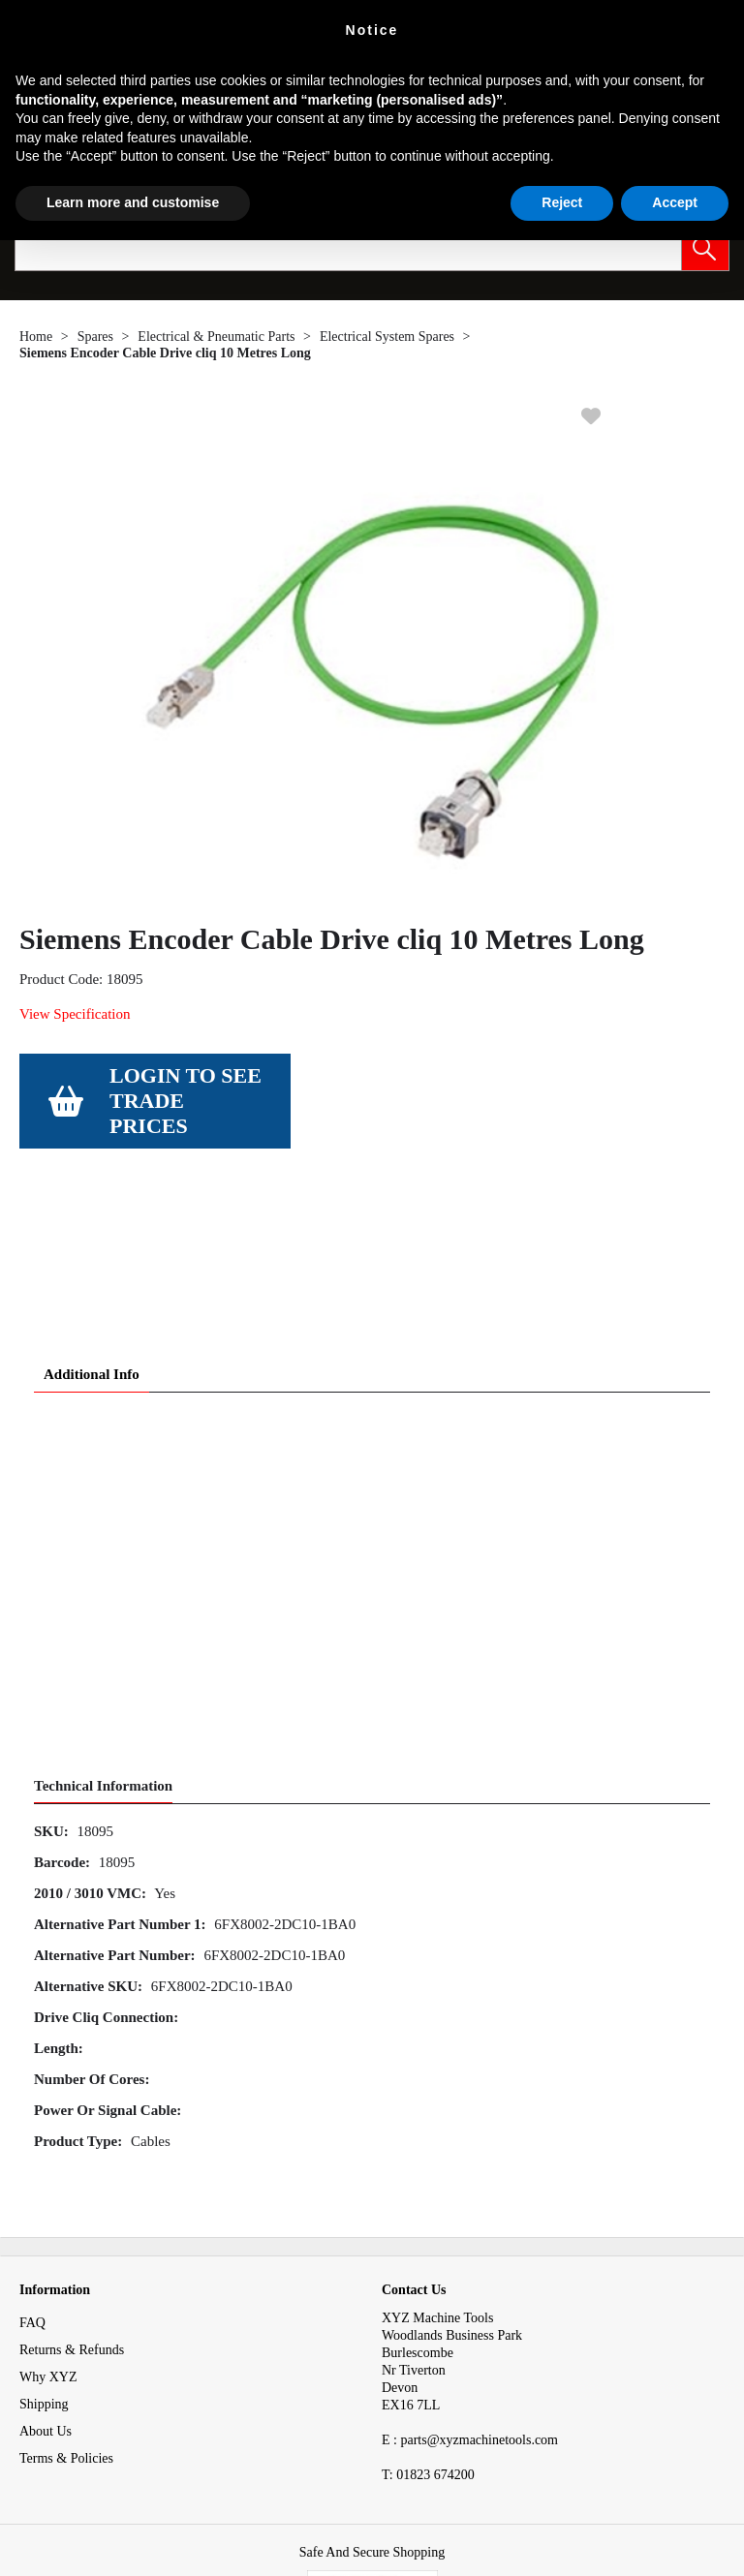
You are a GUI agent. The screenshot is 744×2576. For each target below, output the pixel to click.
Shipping (44, 2263)
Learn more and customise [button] (132, 202)
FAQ (32, 2182)
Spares (95, 336)
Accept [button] (675, 202)
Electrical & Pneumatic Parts (216, 336)
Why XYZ (48, 2236)
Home (35, 336)
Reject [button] (562, 202)
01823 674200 (428, 2334)
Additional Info (92, 1234)
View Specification (74, 1014)
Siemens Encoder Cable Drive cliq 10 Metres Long (165, 353)
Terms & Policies (66, 2318)
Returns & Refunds (71, 2209)
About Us (45, 2291)
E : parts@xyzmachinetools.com (470, 2299)
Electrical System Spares (387, 336)
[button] (705, 247)
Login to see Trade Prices (185, 1100)
